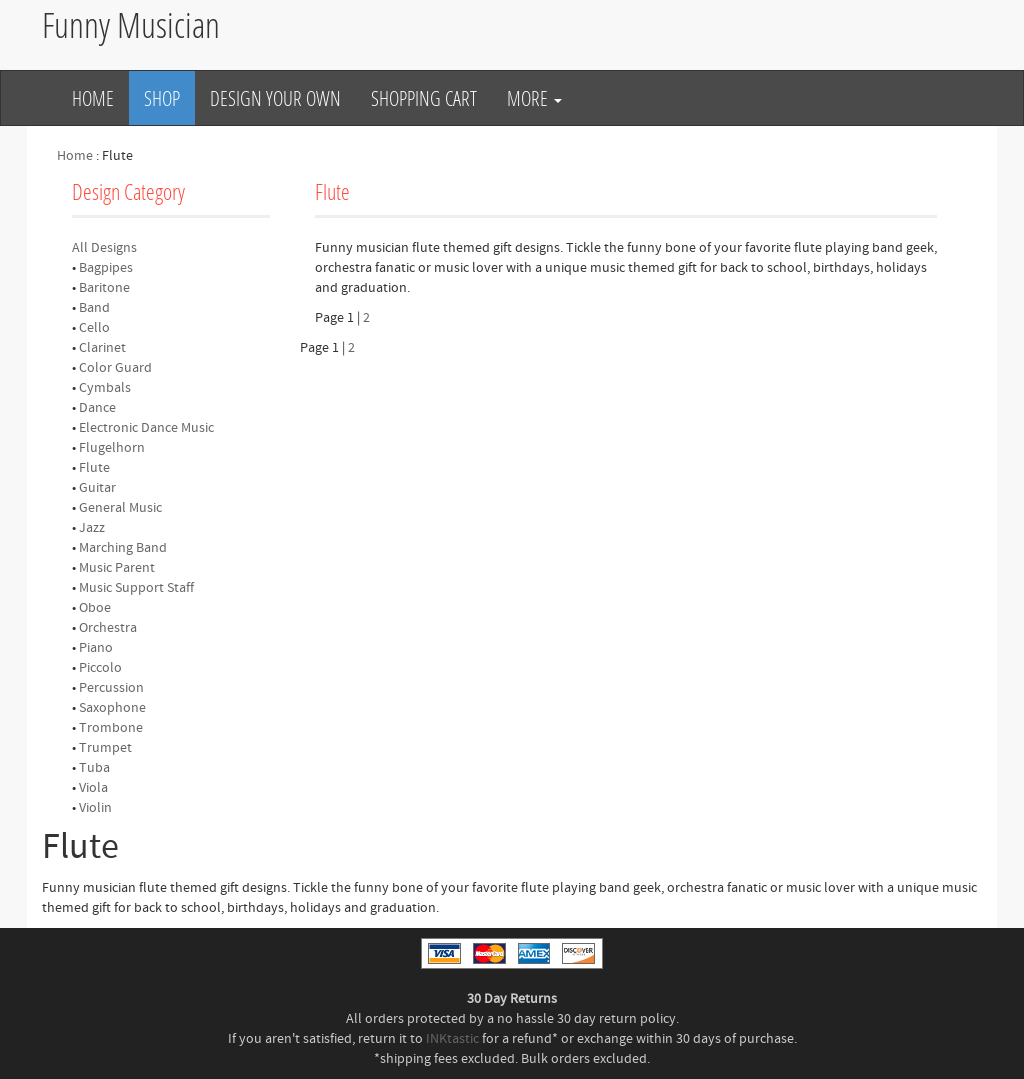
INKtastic (452, 1039)
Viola (93, 788)
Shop (162, 98)
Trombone (111, 728)
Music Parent (117, 568)
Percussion (111, 688)
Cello (94, 328)
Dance (97, 408)
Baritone (104, 288)
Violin (95, 808)
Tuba (94, 768)
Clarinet (102, 348)
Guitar (97, 488)
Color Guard (115, 368)
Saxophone (112, 708)
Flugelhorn (112, 448)
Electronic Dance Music (146, 428)
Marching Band (123, 548)
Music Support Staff (136, 588)
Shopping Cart (424, 98)
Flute (94, 468)
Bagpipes (106, 268)
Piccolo (100, 668)
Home (93, 98)
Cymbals (105, 388)
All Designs (104, 248)
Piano (96, 648)
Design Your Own (275, 98)
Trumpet (105, 748)
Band (94, 308)
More (534, 98)
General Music (120, 508)
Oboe (95, 608)
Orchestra (108, 628)
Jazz (92, 528)
